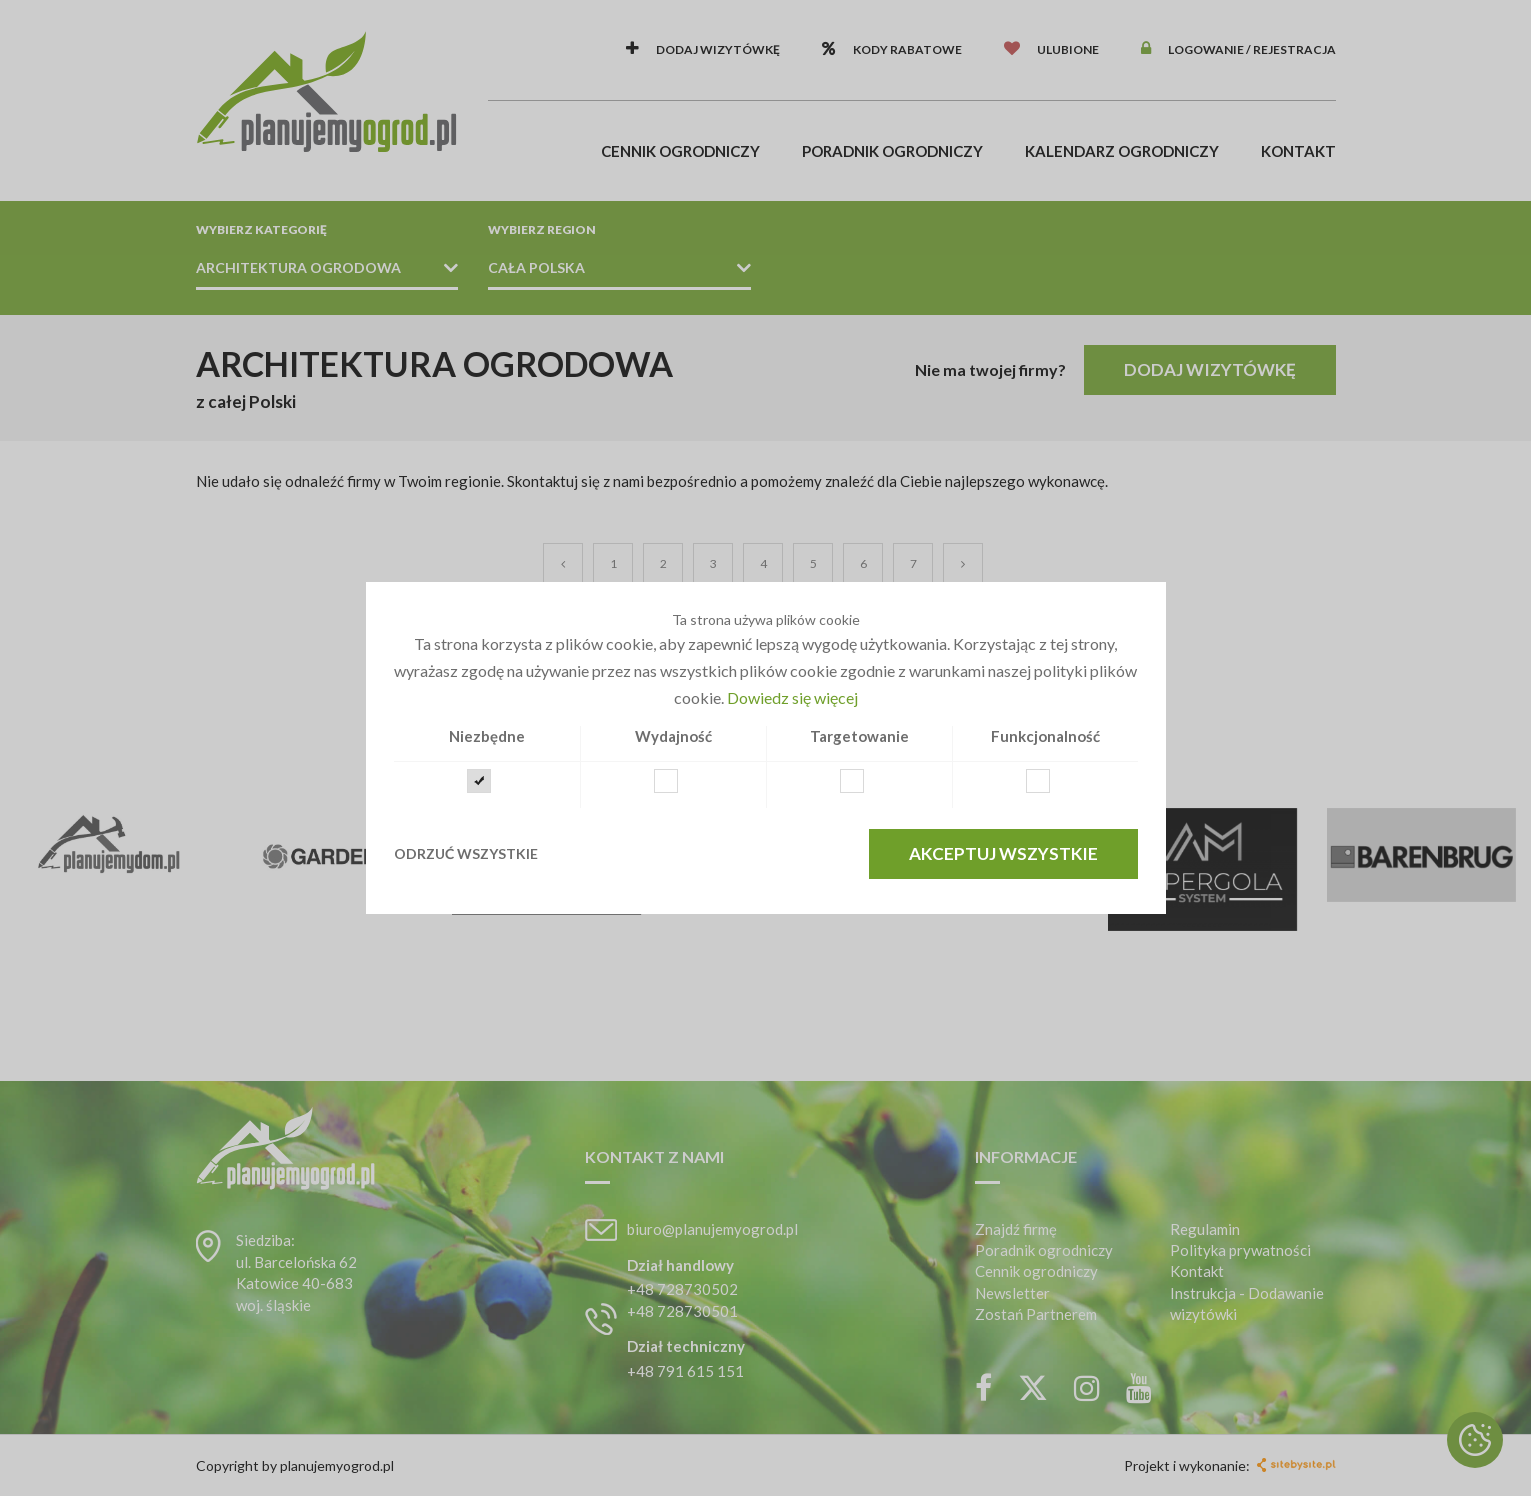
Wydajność (673, 736)
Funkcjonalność (1045, 736)
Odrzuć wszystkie (466, 853)
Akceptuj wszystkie (1003, 853)
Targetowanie (859, 736)
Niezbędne (487, 736)
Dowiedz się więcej (792, 697)
